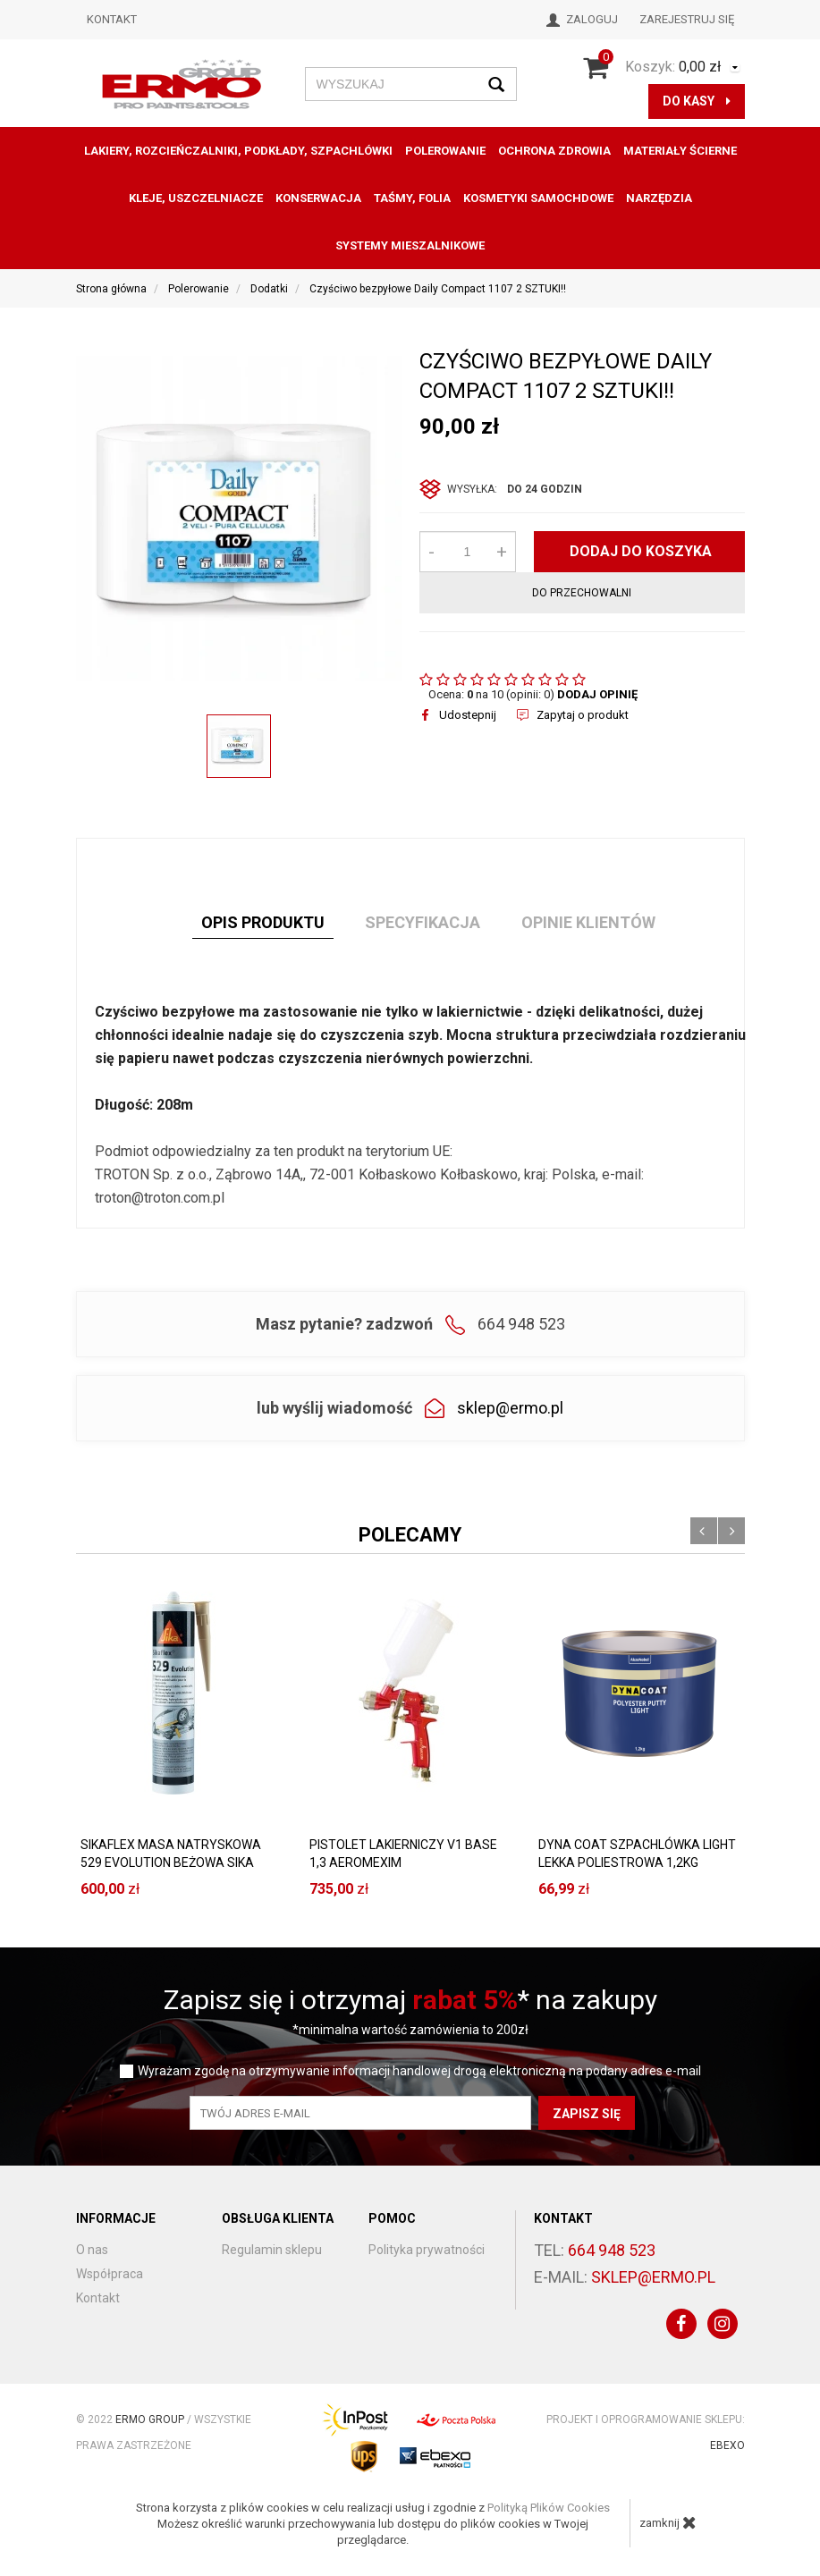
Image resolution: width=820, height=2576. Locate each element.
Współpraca (109, 2274)
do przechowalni (581, 593)
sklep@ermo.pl (510, 1407)
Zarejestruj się (686, 19)
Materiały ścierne (680, 150)
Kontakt (112, 19)
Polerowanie (445, 150)
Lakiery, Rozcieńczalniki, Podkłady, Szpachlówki (238, 150)
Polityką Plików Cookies (548, 2507)
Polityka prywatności (426, 2249)
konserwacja (318, 198)
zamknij (668, 2522)
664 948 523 (611, 2250)
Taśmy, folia (412, 198)
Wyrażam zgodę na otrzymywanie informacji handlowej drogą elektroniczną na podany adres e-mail (419, 2071)
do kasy (697, 101)
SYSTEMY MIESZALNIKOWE (410, 245)
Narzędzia (659, 198)
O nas (92, 2249)
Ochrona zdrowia (554, 150)
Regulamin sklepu (272, 2249)
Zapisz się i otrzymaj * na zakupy (410, 1999)
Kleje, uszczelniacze (196, 198)
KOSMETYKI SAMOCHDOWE (538, 198)
